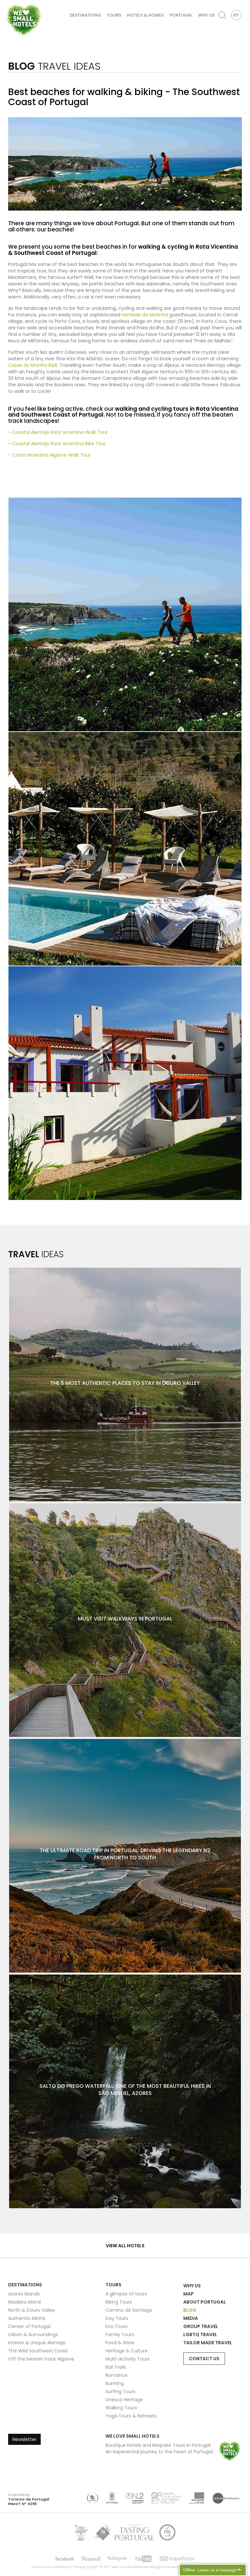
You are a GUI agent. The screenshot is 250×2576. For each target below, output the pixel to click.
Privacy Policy (85, 2567)
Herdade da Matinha (145, 314)
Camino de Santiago (128, 2310)
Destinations (85, 15)
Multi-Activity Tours (127, 2359)
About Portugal (204, 2302)
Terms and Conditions (50, 2567)
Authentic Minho (27, 2318)
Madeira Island (24, 2302)
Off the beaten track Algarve (41, 2359)
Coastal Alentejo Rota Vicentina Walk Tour (60, 432)
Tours (114, 15)
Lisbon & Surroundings (33, 2334)
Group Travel (200, 2326)
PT (236, 15)
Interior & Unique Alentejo (37, 2342)
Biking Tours (118, 2302)
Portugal (181, 15)
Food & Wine (119, 2342)
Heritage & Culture (126, 2351)
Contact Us (204, 2358)
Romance (116, 2375)
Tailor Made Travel (207, 2342)
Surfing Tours (120, 2391)
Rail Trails (115, 2367)
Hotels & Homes (145, 15)
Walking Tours (121, 2407)
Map (188, 2294)
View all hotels (125, 2245)
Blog (189, 2310)
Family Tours (119, 2334)
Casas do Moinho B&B (32, 365)
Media (190, 2318)
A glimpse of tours (126, 2294)
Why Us (206, 15)
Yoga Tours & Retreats (131, 2416)
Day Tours (116, 2318)
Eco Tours (116, 2326)
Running (114, 2383)
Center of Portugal (29, 2326)
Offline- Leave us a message (210, 2570)
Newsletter (24, 2439)
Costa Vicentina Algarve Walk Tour (51, 455)
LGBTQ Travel (200, 2334)
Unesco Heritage (124, 2399)
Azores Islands (24, 2294)
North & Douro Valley (31, 2310)
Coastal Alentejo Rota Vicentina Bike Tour (59, 443)
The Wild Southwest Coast (38, 2351)
